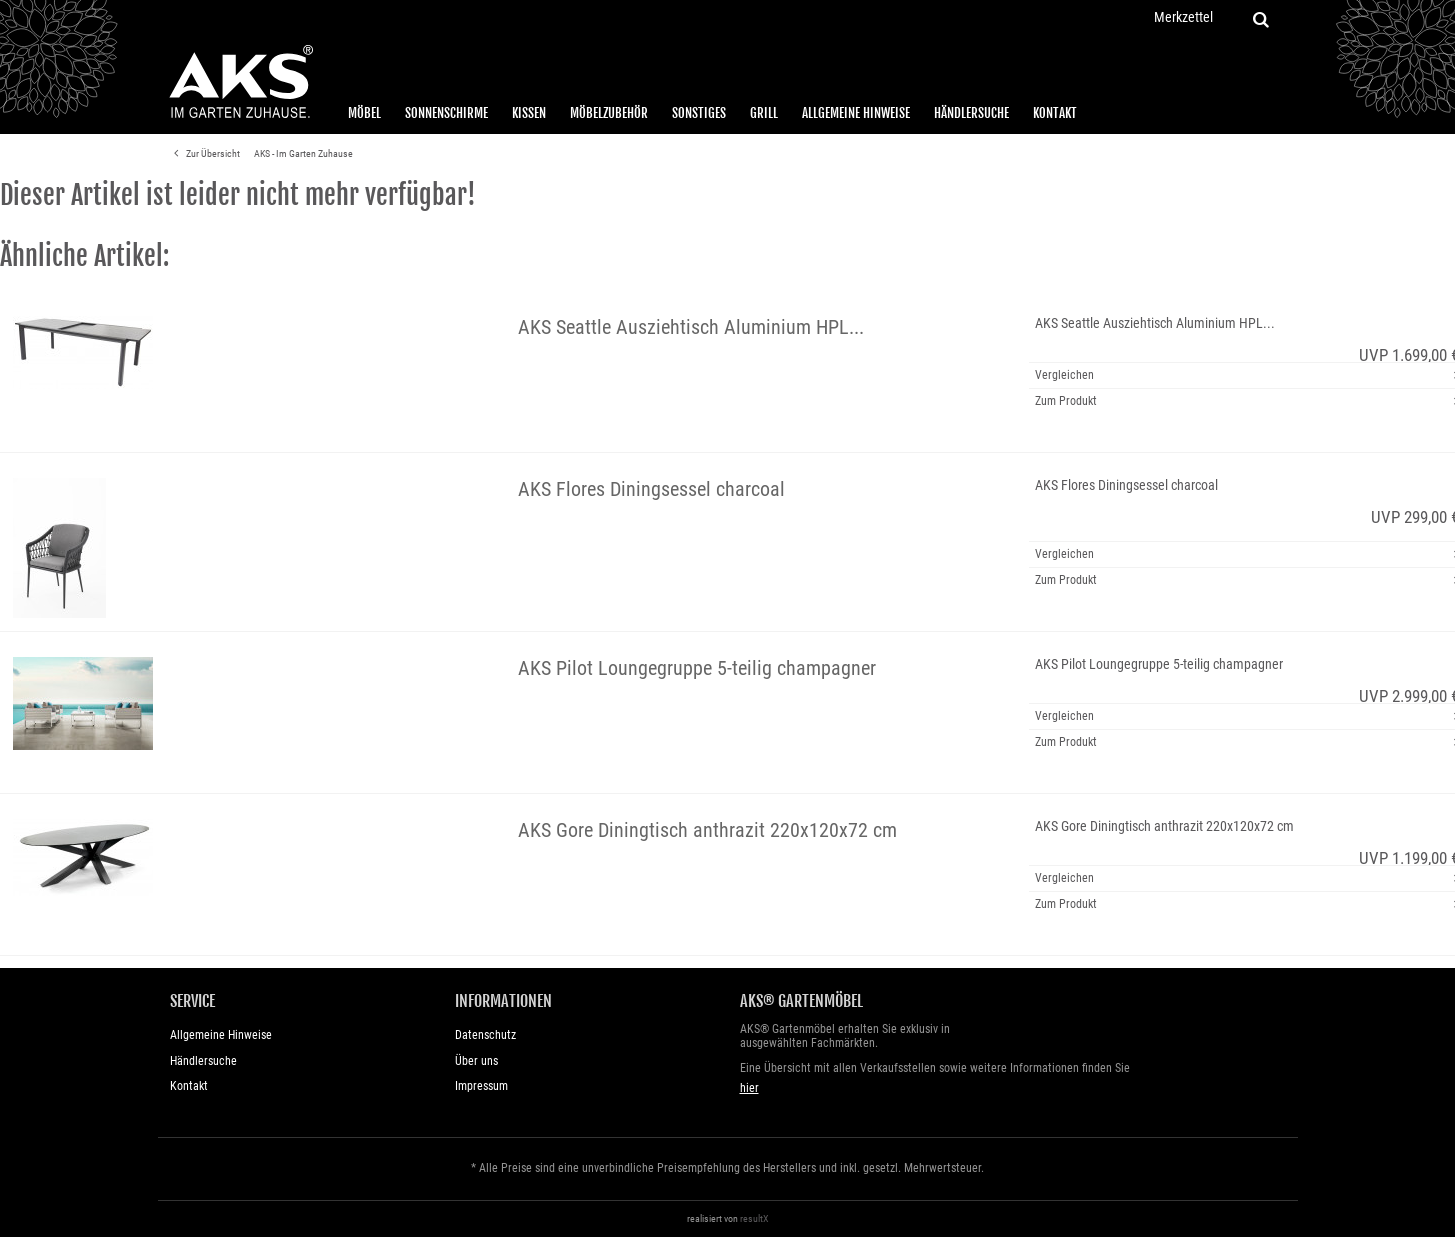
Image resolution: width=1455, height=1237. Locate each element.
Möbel (364, 113)
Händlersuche (971, 113)
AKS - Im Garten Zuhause (303, 153)
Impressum (481, 1086)
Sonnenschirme (446, 113)
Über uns (476, 1061)
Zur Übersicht (204, 154)
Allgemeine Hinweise (856, 113)
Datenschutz (485, 1035)
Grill (764, 113)
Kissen (529, 113)
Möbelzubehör (609, 113)
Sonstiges (699, 113)
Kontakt (1055, 113)
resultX (754, 1218)
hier (749, 1088)
